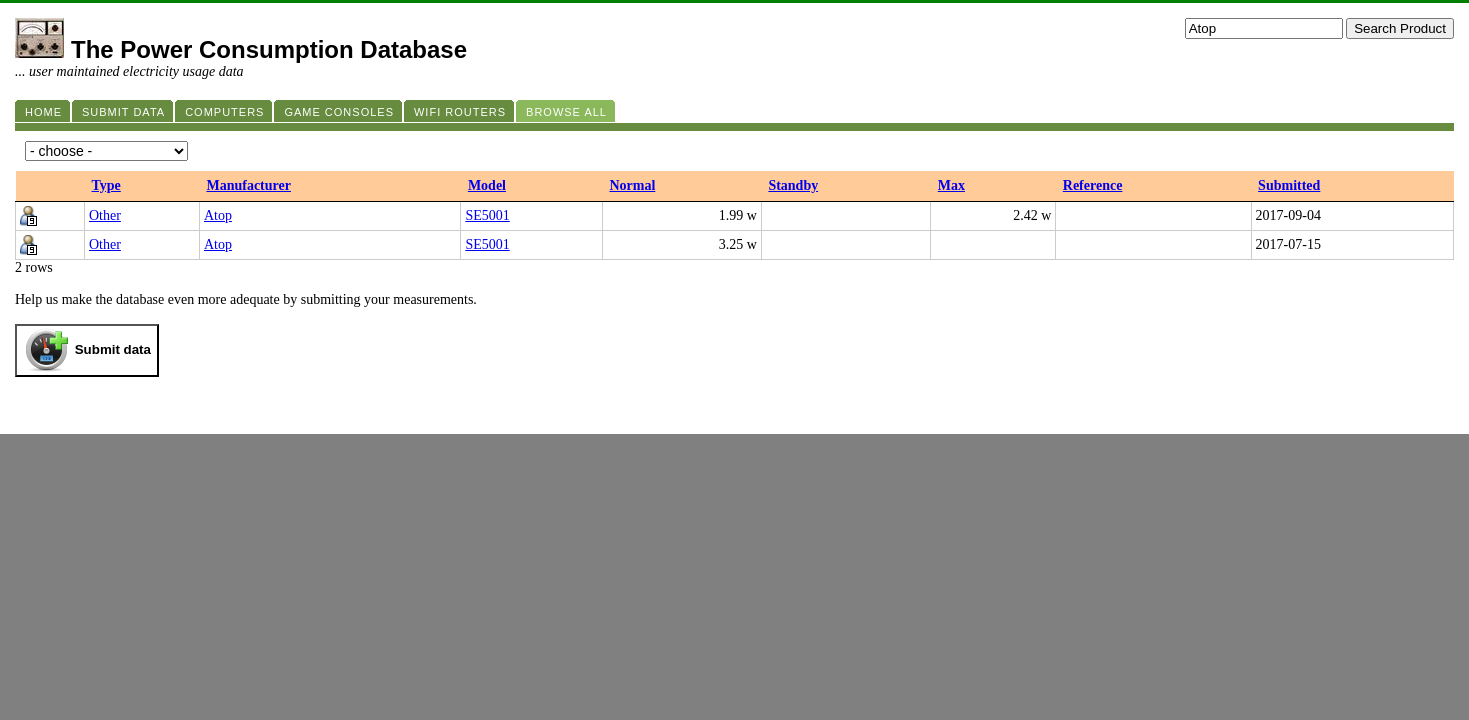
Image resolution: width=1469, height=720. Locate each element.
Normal (632, 185)
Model (487, 185)
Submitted (1289, 185)
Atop (218, 215)
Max (951, 185)
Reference (1093, 185)
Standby (793, 185)
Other (105, 215)
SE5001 (487, 215)
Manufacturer (248, 185)
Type (106, 185)
